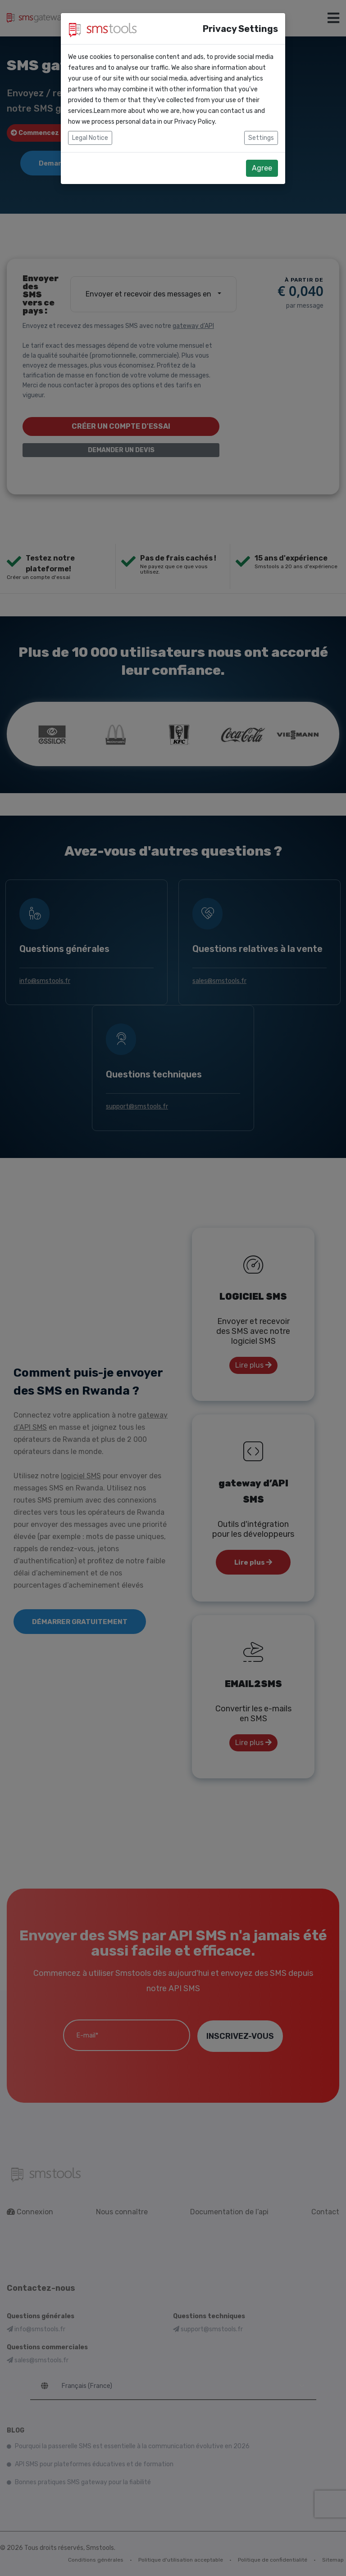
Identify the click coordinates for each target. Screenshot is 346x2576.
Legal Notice (90, 138)
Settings (261, 138)
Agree (262, 168)
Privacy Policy (194, 122)
